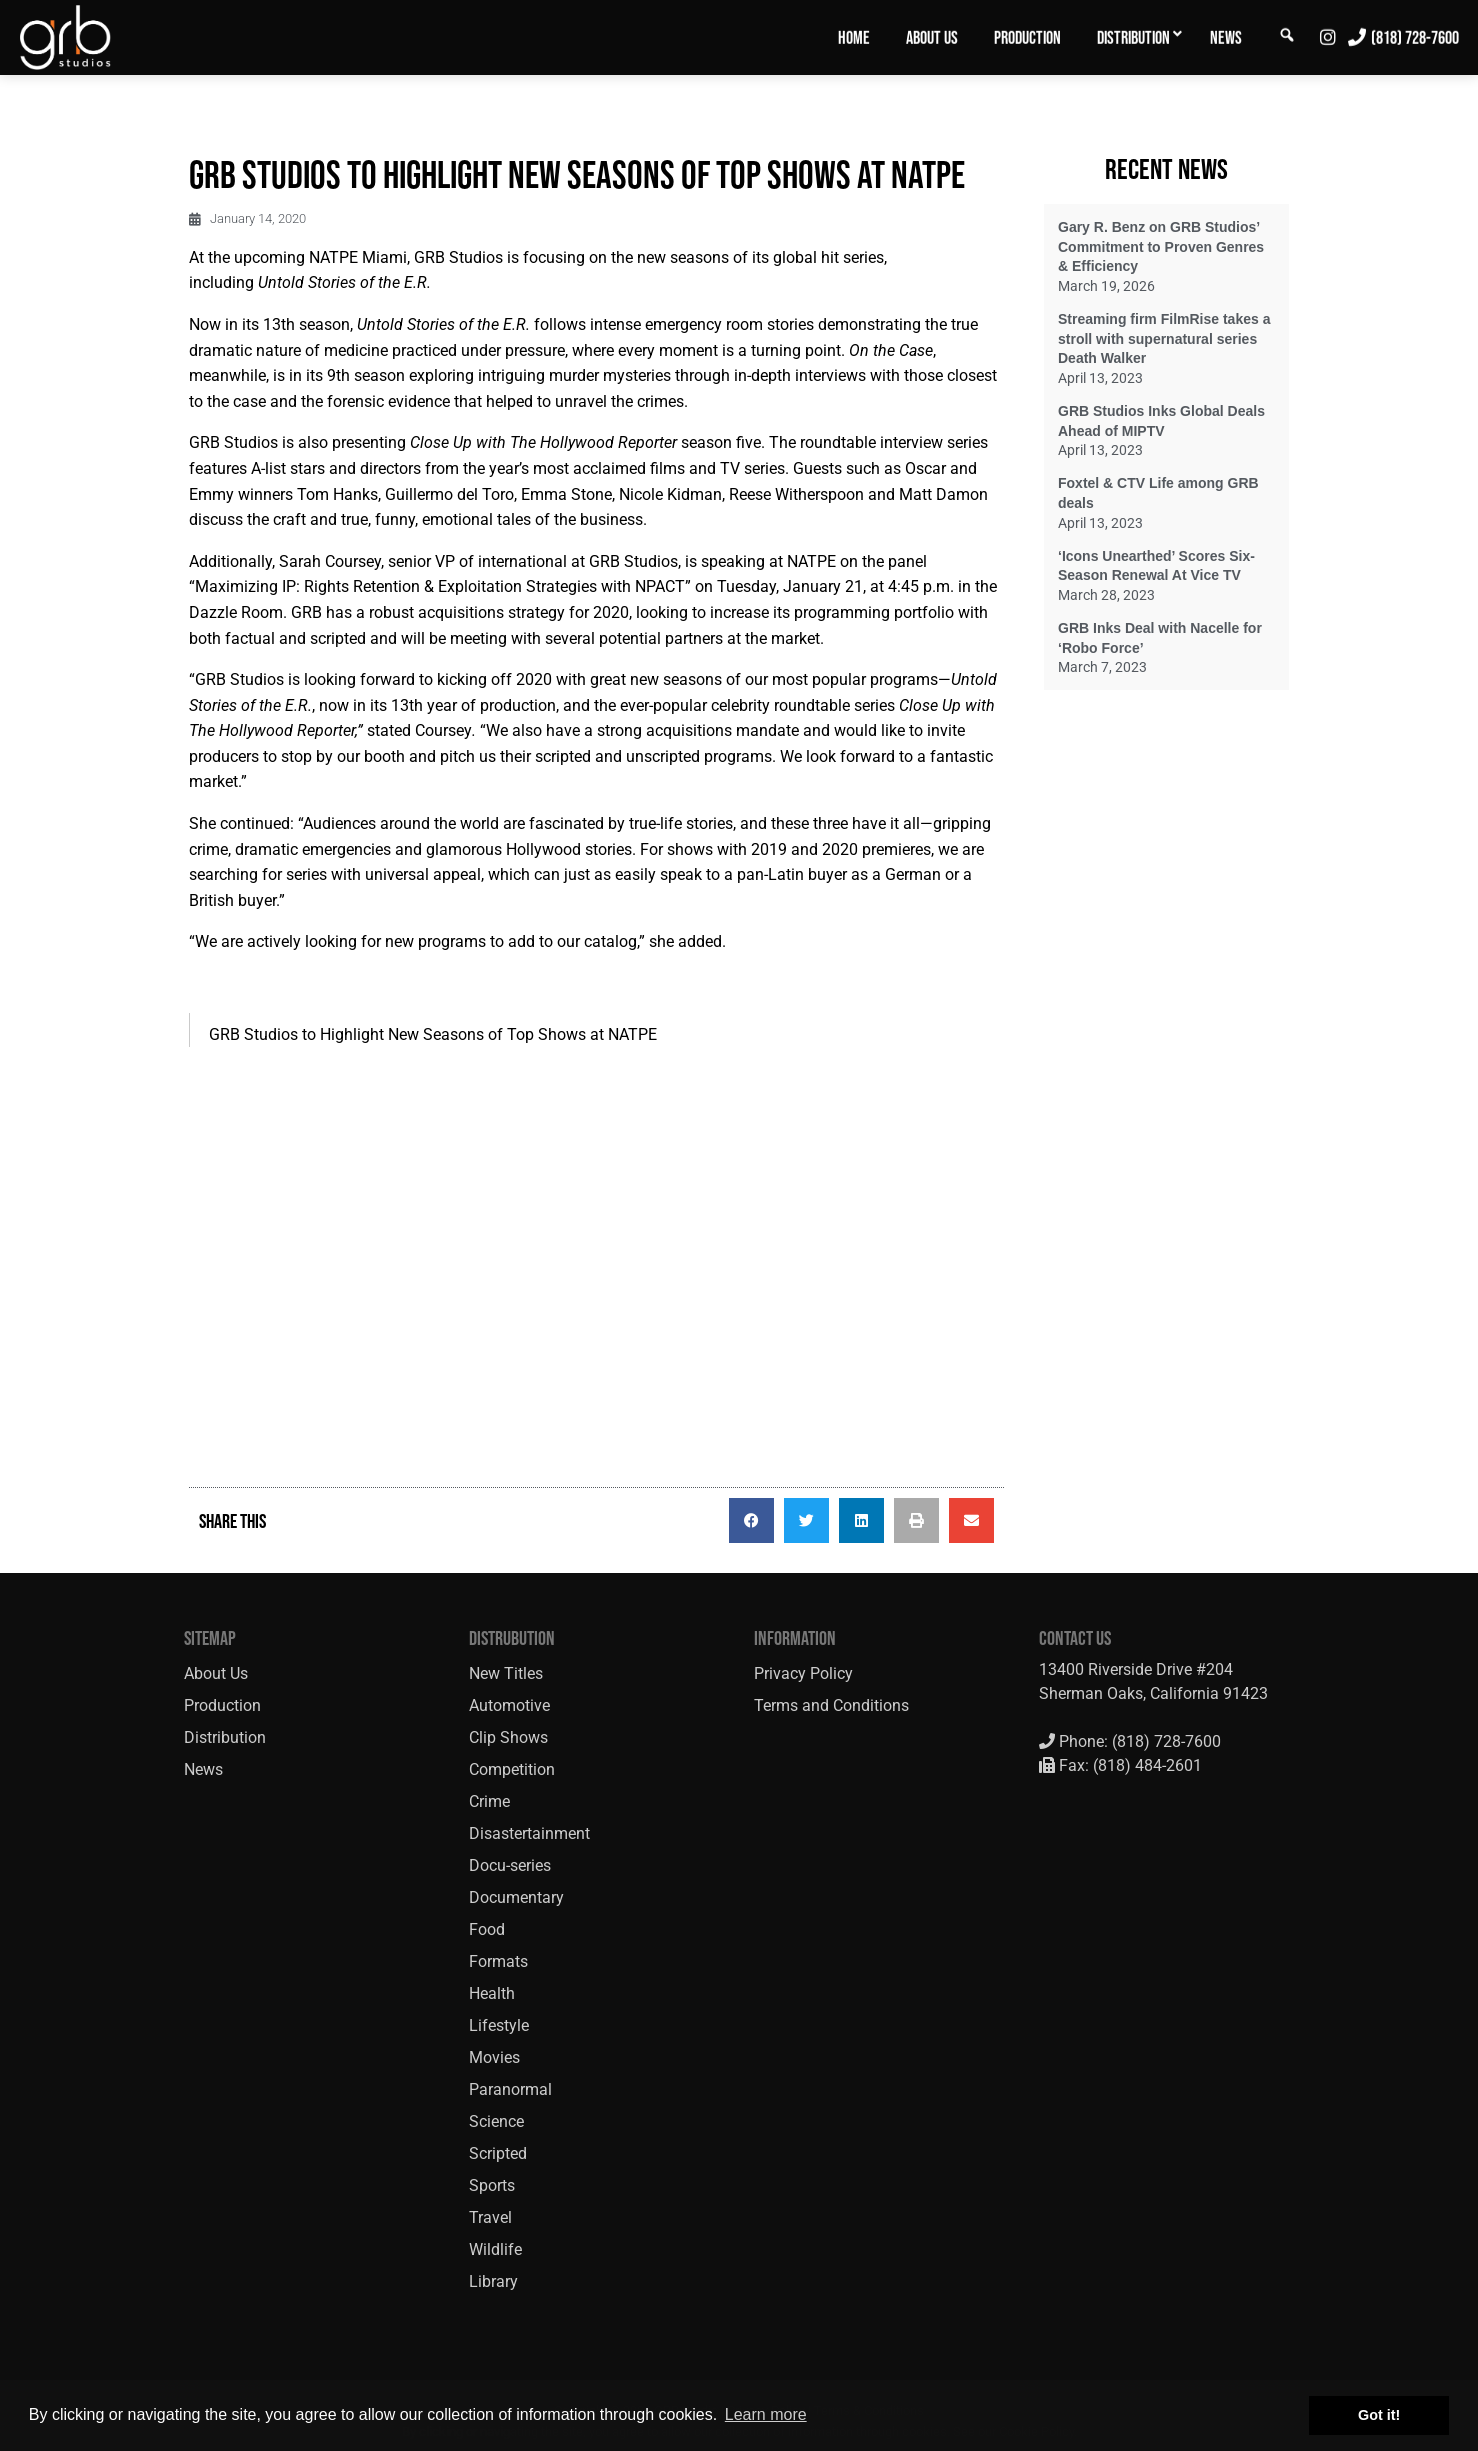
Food (487, 1929)
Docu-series (510, 1865)
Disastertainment (529, 1833)
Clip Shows (508, 1737)
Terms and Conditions (831, 1705)
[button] (751, 1520)
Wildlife (495, 2249)
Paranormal (510, 2089)
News (1226, 38)
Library (493, 2281)
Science (496, 2121)
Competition (512, 1769)
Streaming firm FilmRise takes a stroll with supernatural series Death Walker (1164, 338)
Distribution (1133, 38)
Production (1027, 38)
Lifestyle (499, 2025)
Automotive (509, 1705)
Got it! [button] (1379, 2415)
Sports (492, 2185)
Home (854, 38)
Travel (490, 2217)
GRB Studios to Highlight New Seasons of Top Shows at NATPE (433, 1034)
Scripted (498, 2153)
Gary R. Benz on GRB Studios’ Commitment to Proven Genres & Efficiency (1161, 246)
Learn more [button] (766, 2414)
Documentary (516, 1897)
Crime (489, 1801)
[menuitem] (854, 37)
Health (492, 1993)
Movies (494, 2057)
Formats (498, 1961)
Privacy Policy (803, 1673)
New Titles (506, 1673)
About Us (932, 38)
